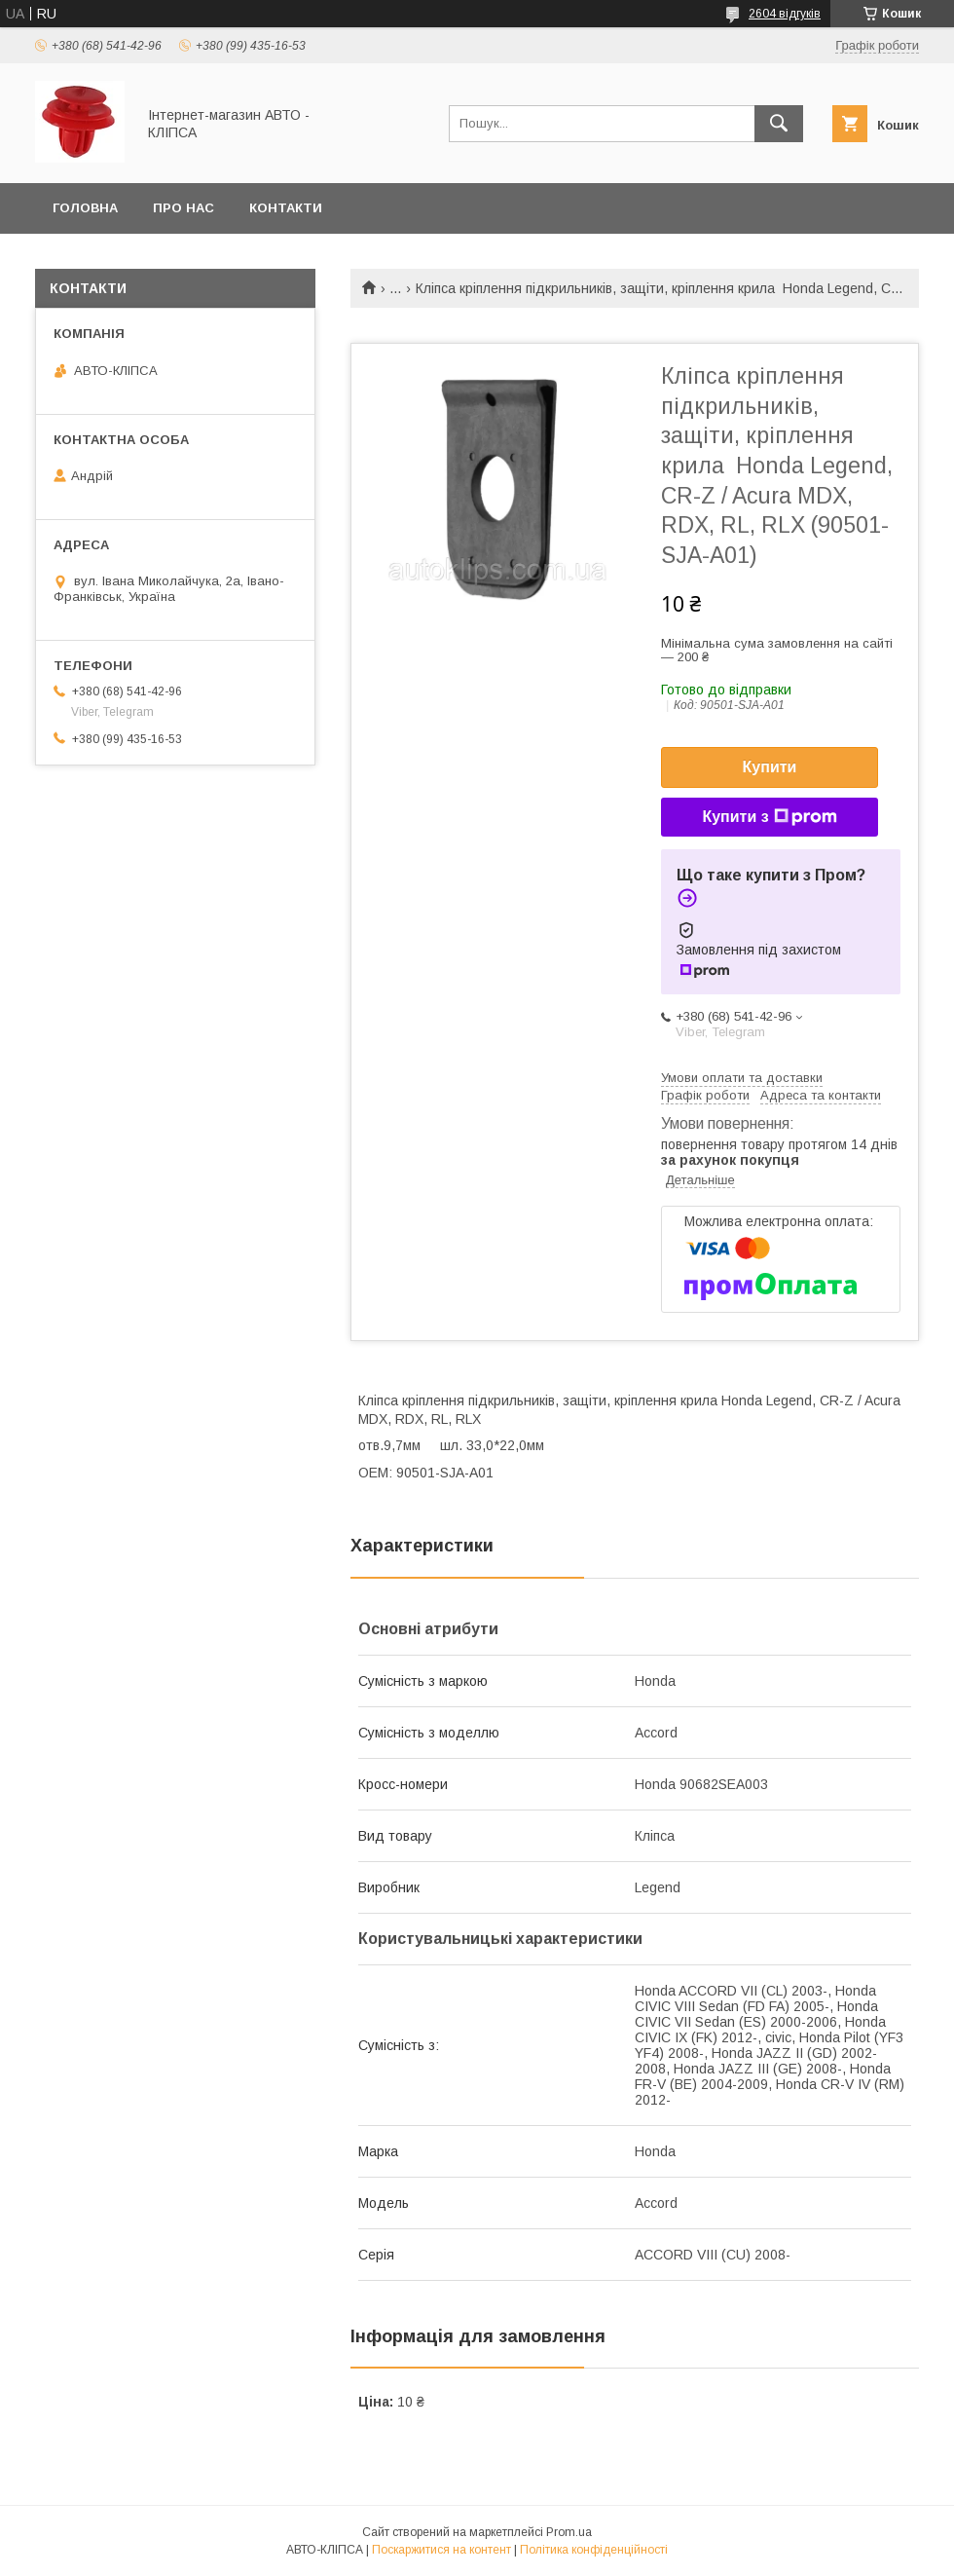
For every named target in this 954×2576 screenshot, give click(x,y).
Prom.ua (569, 2532)
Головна (85, 208)
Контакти (285, 208)
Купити (770, 767)
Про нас (183, 208)
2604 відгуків (785, 13)
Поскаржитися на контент (441, 2550)
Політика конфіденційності (594, 2550)
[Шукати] (778, 123)
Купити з (769, 817)
